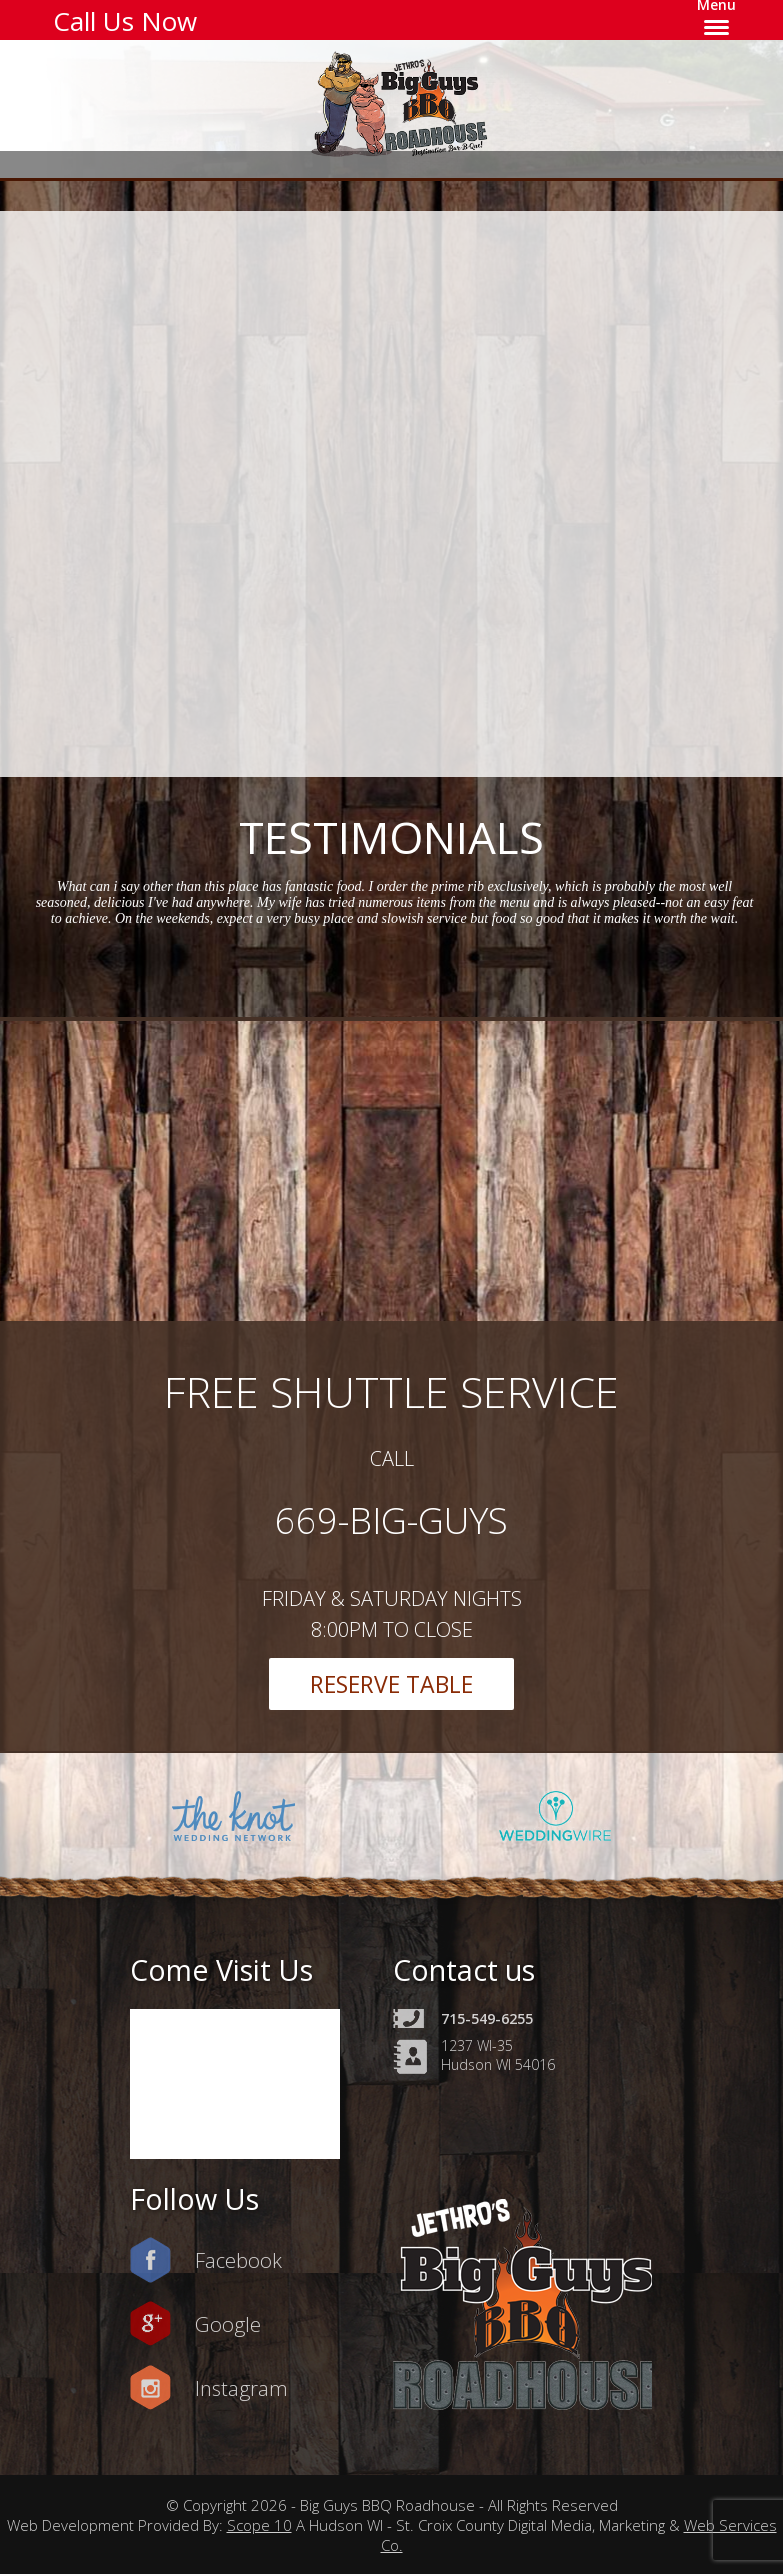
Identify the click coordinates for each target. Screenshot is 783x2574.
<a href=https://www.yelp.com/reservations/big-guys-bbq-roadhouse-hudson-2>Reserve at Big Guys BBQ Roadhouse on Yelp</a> (404, 491)
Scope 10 (259, 2525)
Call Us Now (125, 21)
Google (228, 2324)
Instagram (241, 2388)
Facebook (238, 2260)
